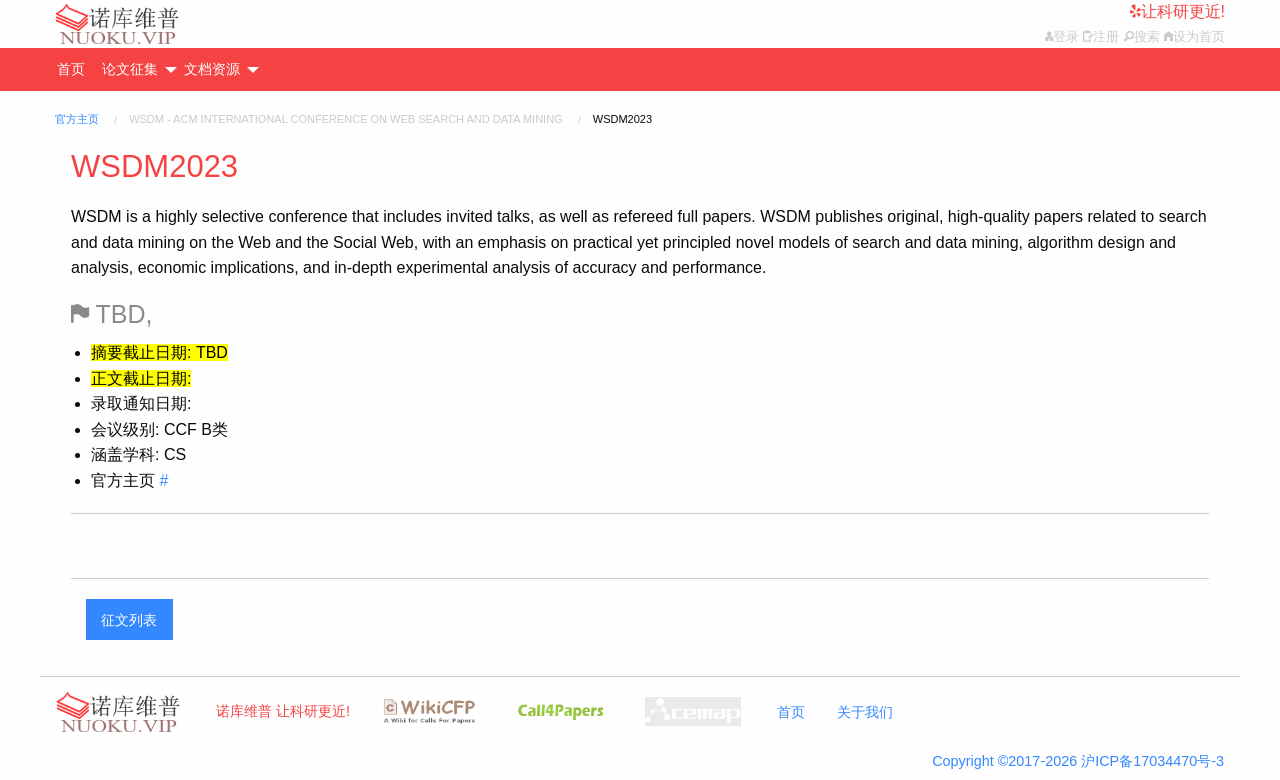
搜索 (1147, 36)
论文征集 (130, 69)
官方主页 (77, 119)
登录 (1066, 36)
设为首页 (1199, 36)
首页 (71, 69)
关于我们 (865, 712)
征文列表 (129, 620)
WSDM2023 (154, 166)
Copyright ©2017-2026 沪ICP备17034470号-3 (1078, 761)
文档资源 (212, 69)
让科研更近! (1183, 11)
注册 (1106, 36)
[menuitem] (78, 69)
